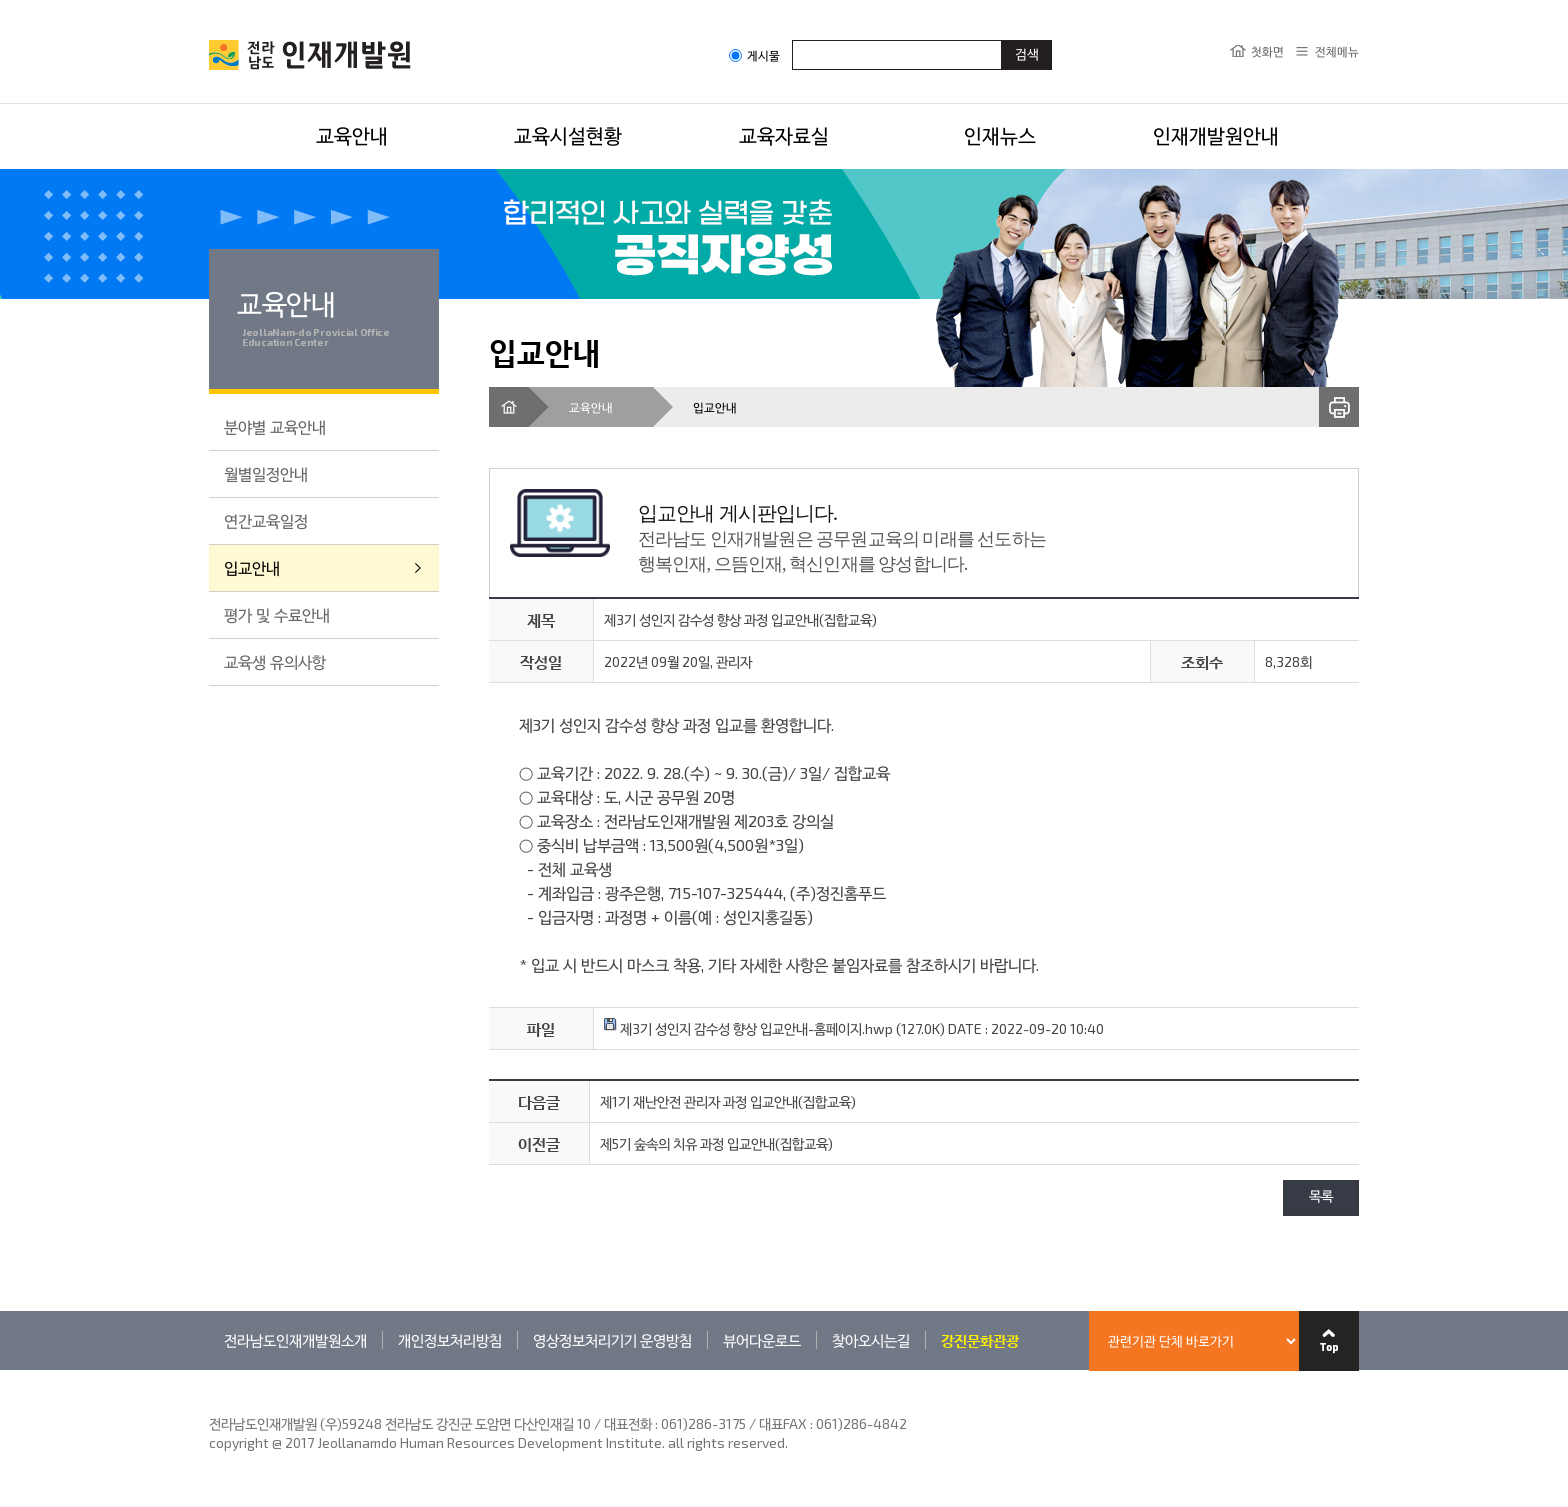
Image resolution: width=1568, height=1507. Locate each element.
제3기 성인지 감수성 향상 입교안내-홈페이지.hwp (748, 1028)
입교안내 (252, 567)
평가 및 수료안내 (277, 614)
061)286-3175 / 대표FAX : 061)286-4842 (784, 1423)
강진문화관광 (980, 1340)
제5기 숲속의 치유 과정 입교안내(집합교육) (716, 1143)
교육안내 (352, 135)
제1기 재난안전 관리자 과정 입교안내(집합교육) (728, 1101)
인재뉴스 (1000, 135)
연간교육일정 (266, 520)
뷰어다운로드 (762, 1340)
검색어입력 (792, 39)
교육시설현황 (568, 135)
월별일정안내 (266, 473)
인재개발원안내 (1216, 135)
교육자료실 (784, 135)
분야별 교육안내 (275, 426)
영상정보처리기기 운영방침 (612, 1340)
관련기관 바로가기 (209, 1369)
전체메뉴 (1337, 51)
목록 (1321, 1197)
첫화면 (1267, 51)
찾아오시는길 (871, 1340)
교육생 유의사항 (275, 661)
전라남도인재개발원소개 (295, 1340)
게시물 (754, 55)
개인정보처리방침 (450, 1340)
